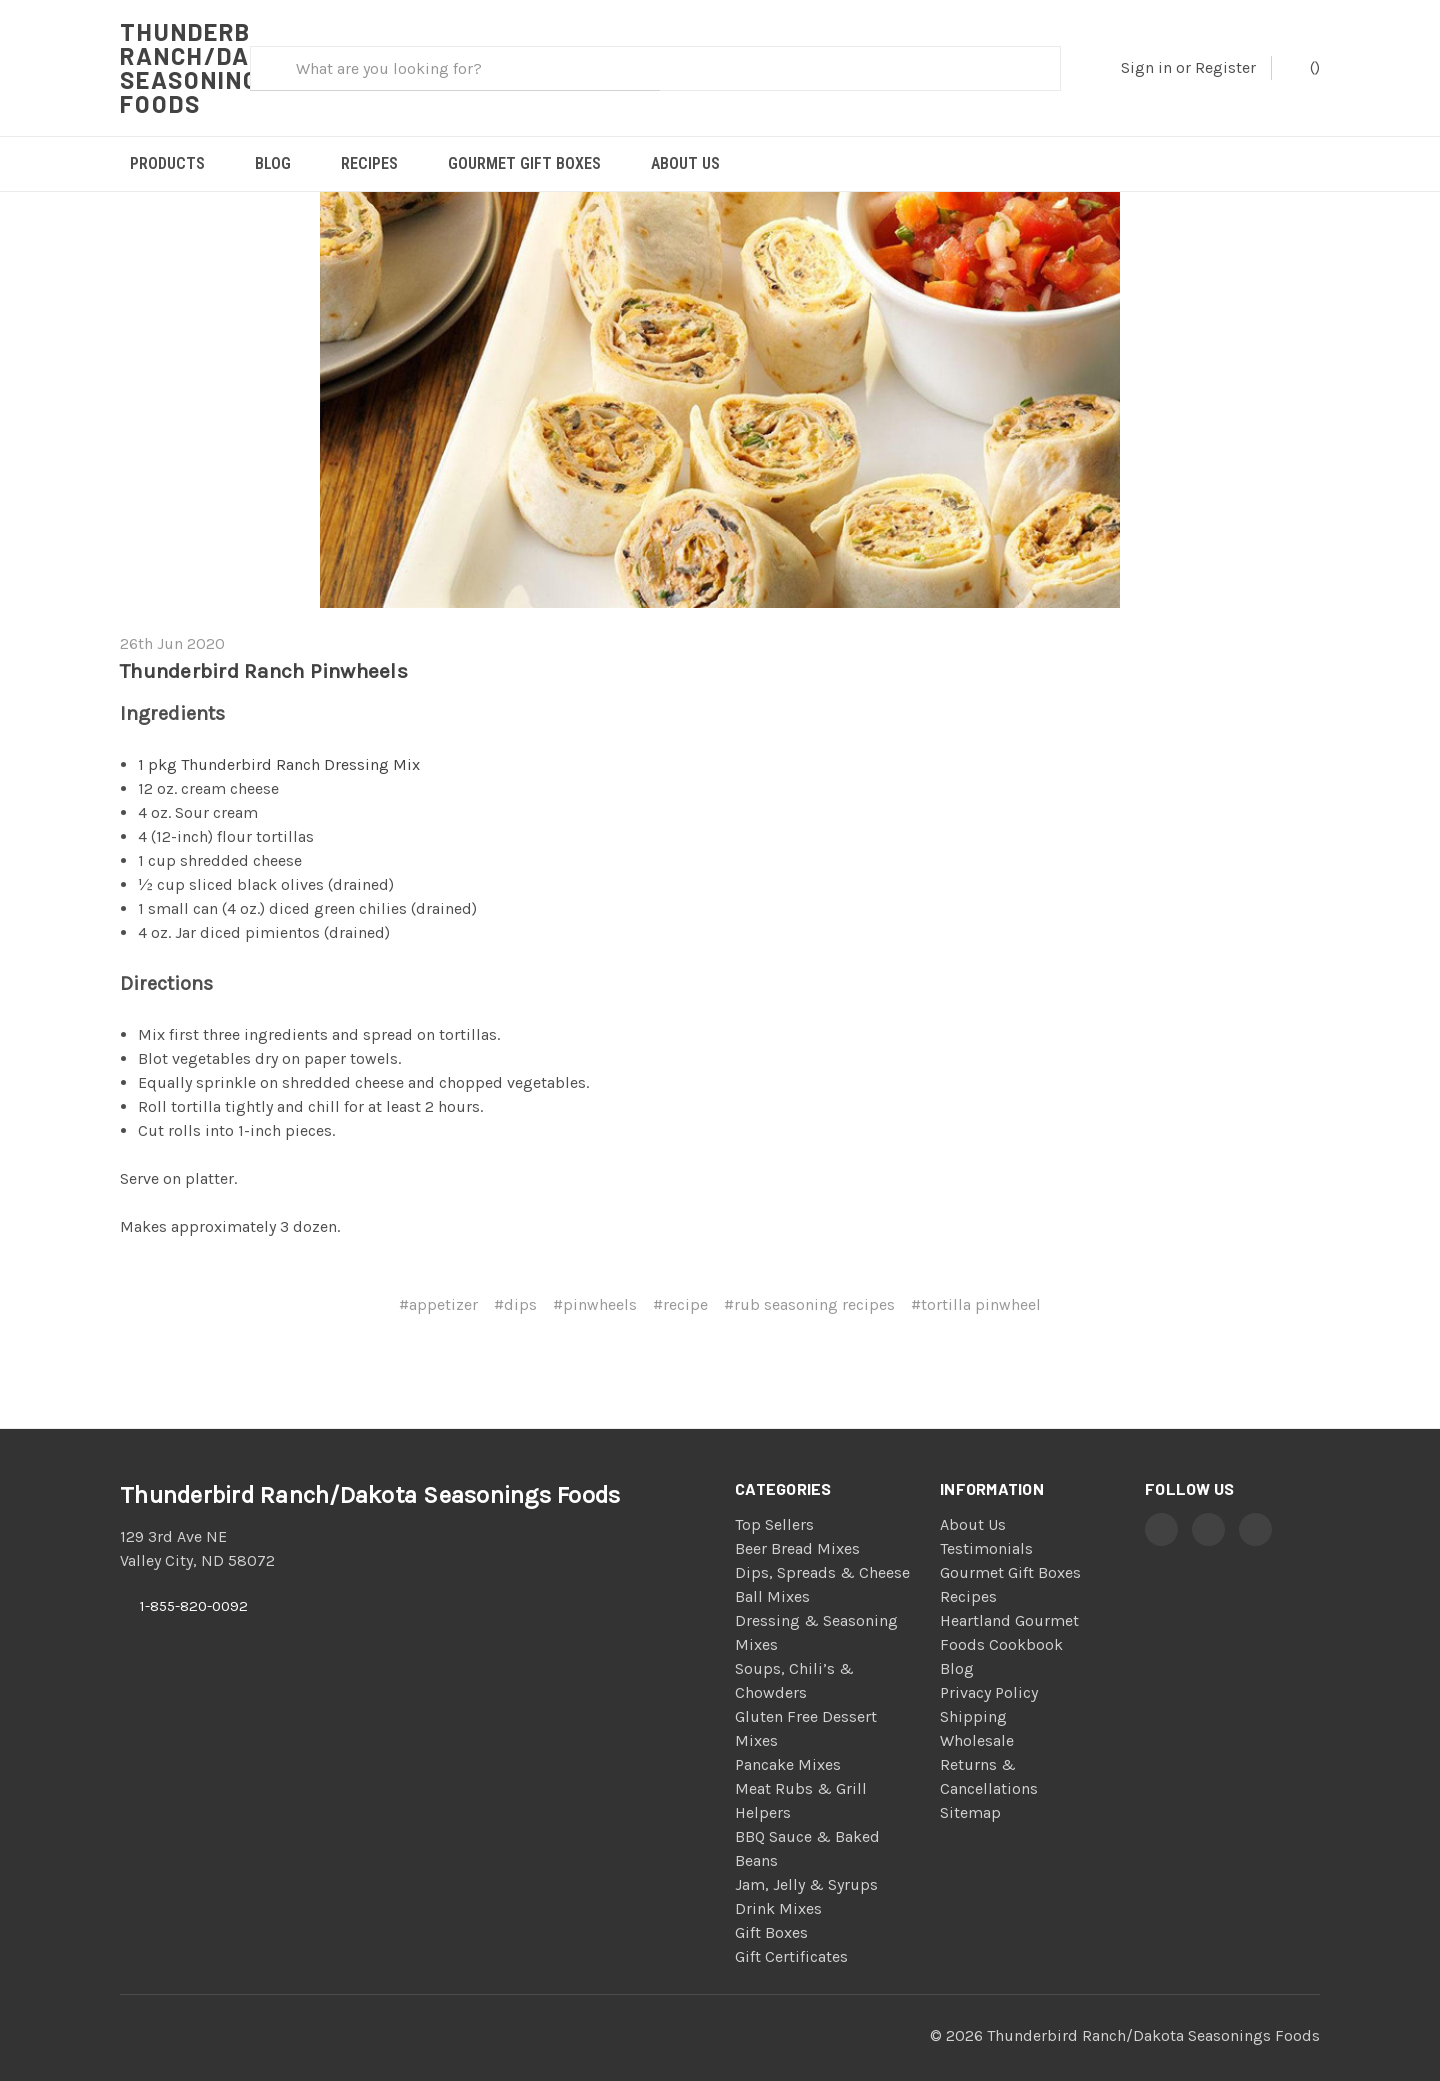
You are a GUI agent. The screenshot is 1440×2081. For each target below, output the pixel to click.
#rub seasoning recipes (809, 1280)
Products (167, 163)
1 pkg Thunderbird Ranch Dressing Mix (279, 740)
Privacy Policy (989, 1668)
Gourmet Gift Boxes (524, 163)
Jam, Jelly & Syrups (806, 1860)
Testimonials (986, 1524)
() (1305, 66)
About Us (685, 163)
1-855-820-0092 (194, 1582)
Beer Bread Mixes (797, 1524)
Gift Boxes (771, 1908)
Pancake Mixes (788, 1740)
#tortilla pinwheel (976, 1280)
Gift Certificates (791, 1932)
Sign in (1146, 67)
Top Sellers (774, 1500)
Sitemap (970, 1788)
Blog (273, 163)
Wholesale (977, 1716)
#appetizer (438, 1280)
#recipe (680, 1280)
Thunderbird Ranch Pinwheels (264, 647)
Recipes (369, 163)
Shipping (973, 1692)
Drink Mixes (778, 1884)
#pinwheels (595, 1280)
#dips (515, 1280)
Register (1225, 67)
